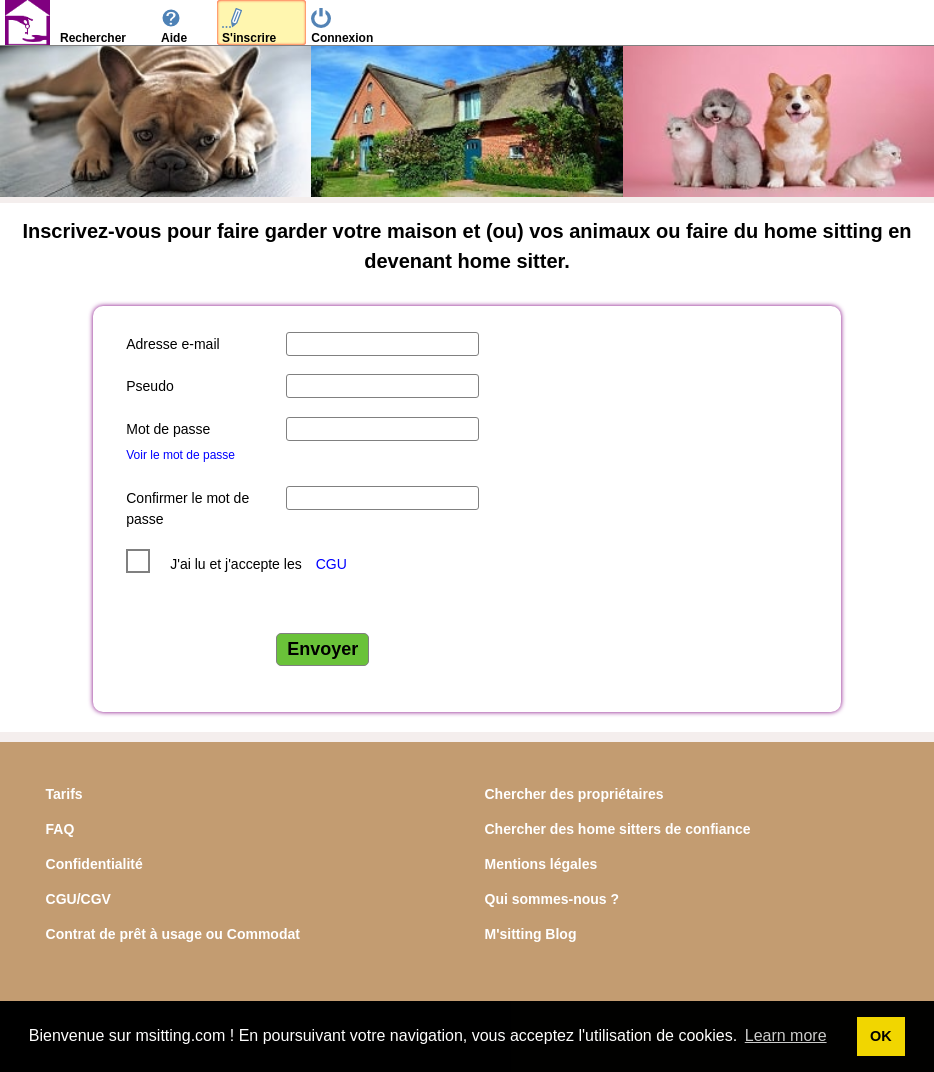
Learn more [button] (786, 1035)
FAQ (60, 829)
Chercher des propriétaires (574, 794)
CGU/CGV (78, 899)
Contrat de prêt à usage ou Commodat (173, 934)
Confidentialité (94, 864)
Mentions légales (541, 864)
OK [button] (881, 1036)
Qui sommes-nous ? (552, 899)
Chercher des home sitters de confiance (618, 829)
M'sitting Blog (531, 934)
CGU (331, 564)
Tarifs (64, 794)
